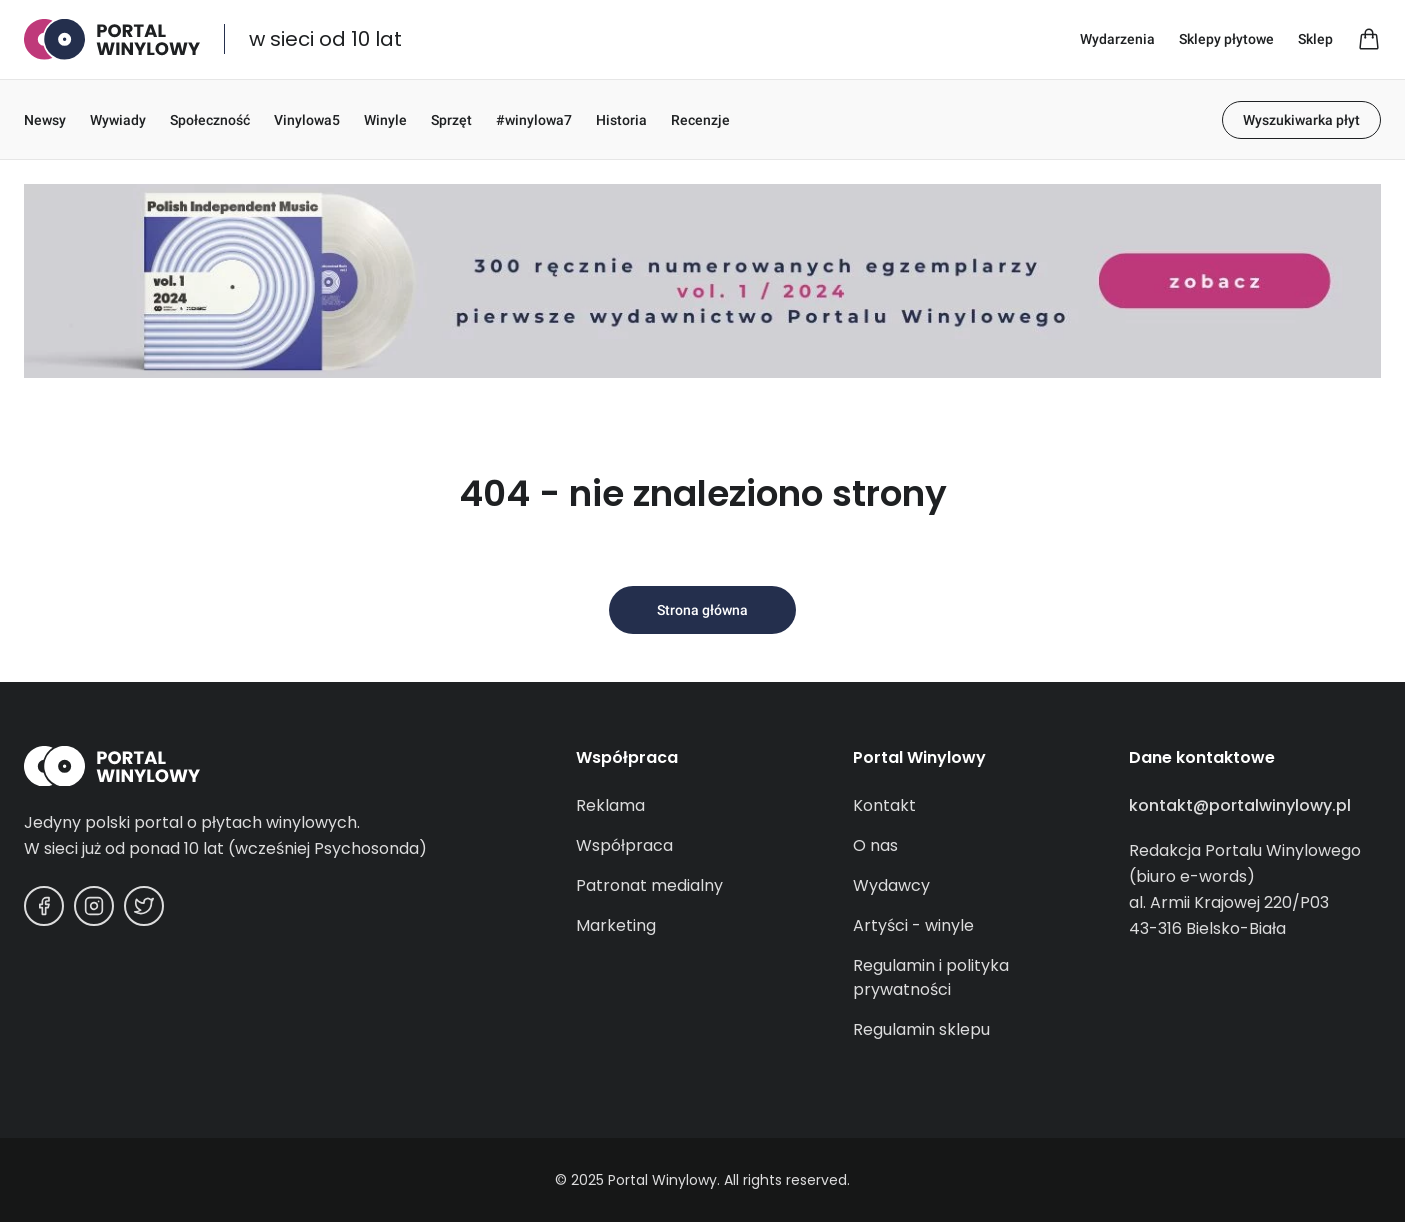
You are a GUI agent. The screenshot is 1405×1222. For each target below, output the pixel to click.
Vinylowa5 (307, 120)
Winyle (385, 120)
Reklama (610, 805)
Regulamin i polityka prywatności (931, 977)
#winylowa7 (534, 120)
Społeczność (210, 120)
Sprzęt (451, 120)
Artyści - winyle (913, 925)
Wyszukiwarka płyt (1301, 120)
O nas (875, 845)
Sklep (1315, 39)
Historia (621, 120)
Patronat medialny (649, 885)
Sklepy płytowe (1226, 39)
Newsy (45, 120)
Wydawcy (891, 885)
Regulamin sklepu (921, 1029)
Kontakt (884, 805)
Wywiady (118, 120)
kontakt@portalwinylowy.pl (1240, 805)
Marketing (616, 925)
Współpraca (624, 845)
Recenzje (700, 120)
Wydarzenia (1117, 39)
